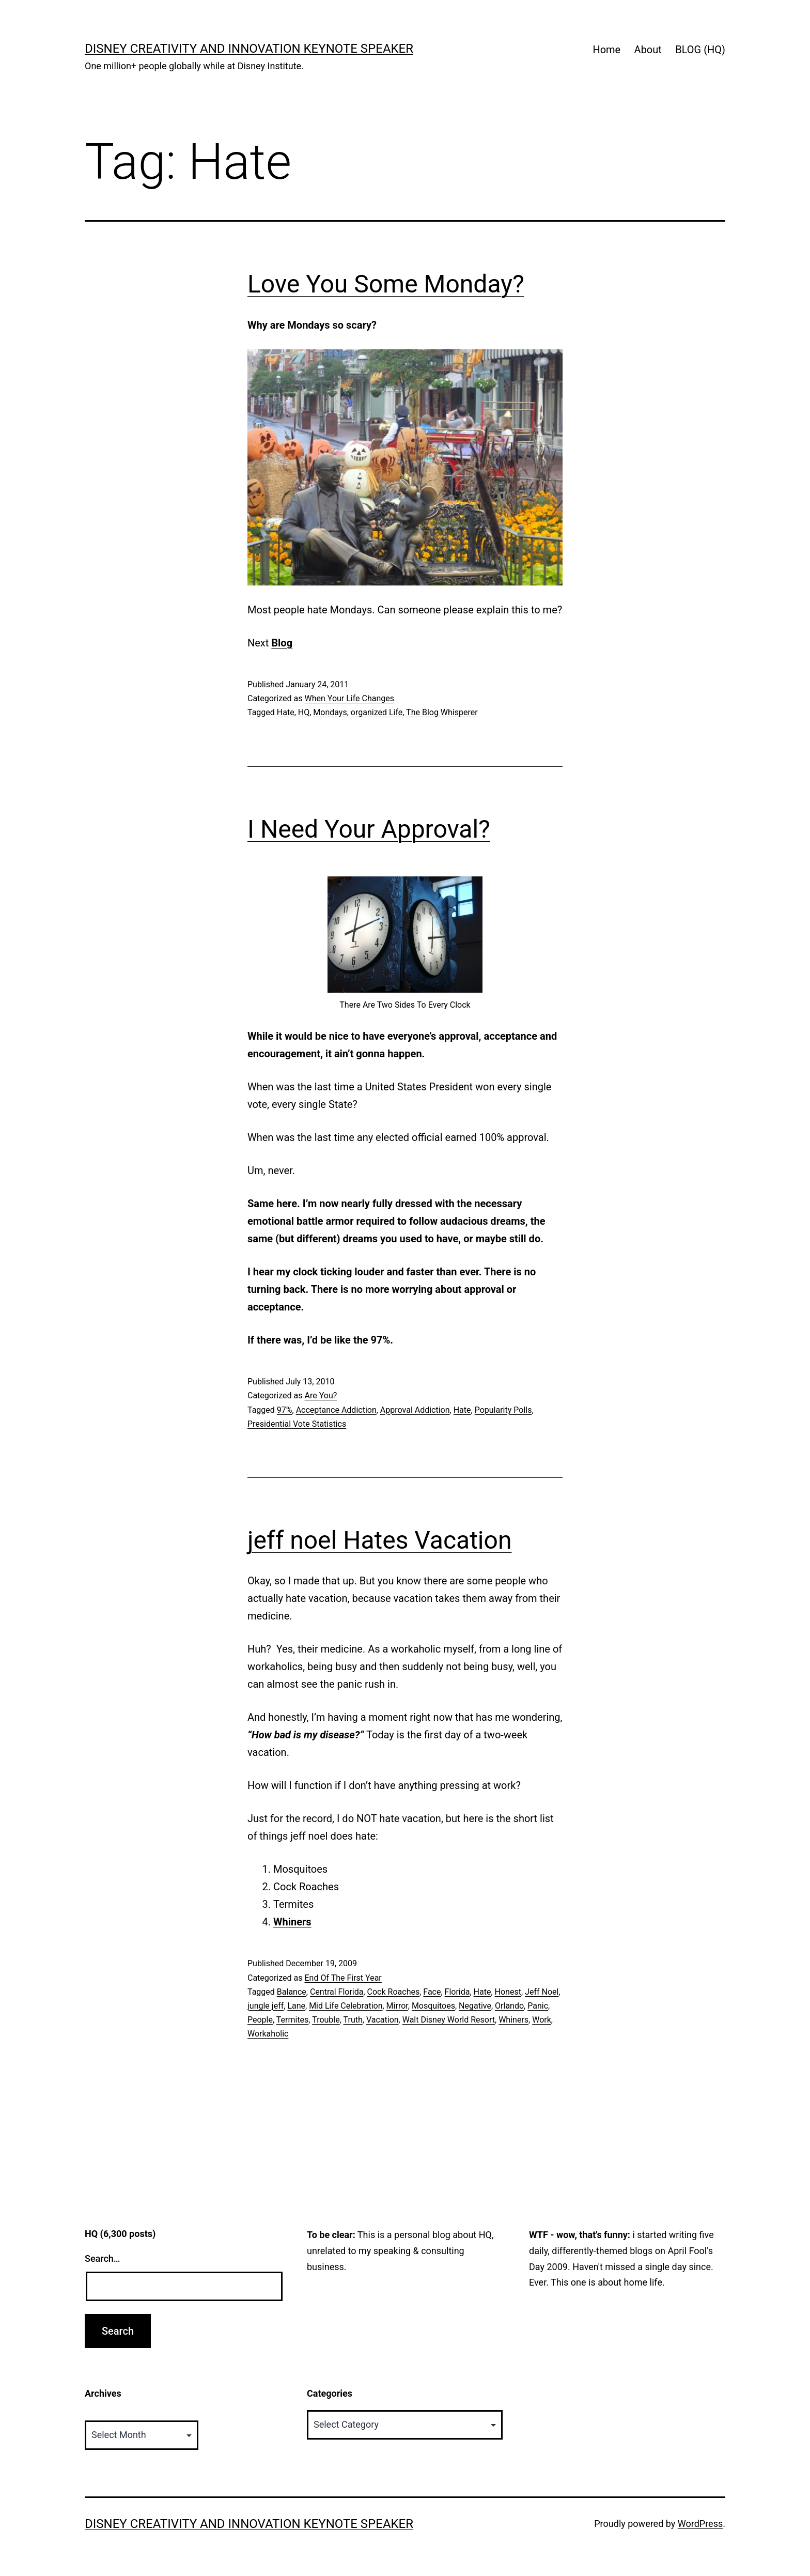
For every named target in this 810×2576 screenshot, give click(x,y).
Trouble (326, 2020)
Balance (291, 1992)
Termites (292, 2020)
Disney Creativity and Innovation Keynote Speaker (249, 48)
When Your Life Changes (349, 698)
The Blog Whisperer (442, 712)
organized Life (376, 712)
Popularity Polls (503, 1410)
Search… (102, 2258)
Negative (475, 2006)
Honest (508, 1992)
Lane (296, 2006)
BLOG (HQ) (700, 49)
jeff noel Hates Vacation (379, 1540)
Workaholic (267, 2034)
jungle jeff (265, 2006)
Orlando (509, 2006)
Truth (353, 2020)
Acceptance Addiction (336, 1410)
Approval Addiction (415, 1410)
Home (606, 49)
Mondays (330, 712)
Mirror (397, 2006)
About (648, 49)
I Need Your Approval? (368, 829)
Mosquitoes (433, 2006)
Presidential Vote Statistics (296, 1424)
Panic (537, 2006)
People (260, 2020)
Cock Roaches (393, 1992)
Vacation (382, 2020)
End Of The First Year (342, 1978)
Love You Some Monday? (385, 284)
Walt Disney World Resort (448, 2020)
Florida (457, 1992)
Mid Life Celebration (345, 2006)
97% (284, 1410)
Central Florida (337, 1992)
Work (541, 2020)
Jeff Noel (541, 1992)
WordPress (700, 2523)
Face (432, 1992)
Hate (285, 712)
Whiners (513, 2020)
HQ (303, 712)
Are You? (320, 1395)
